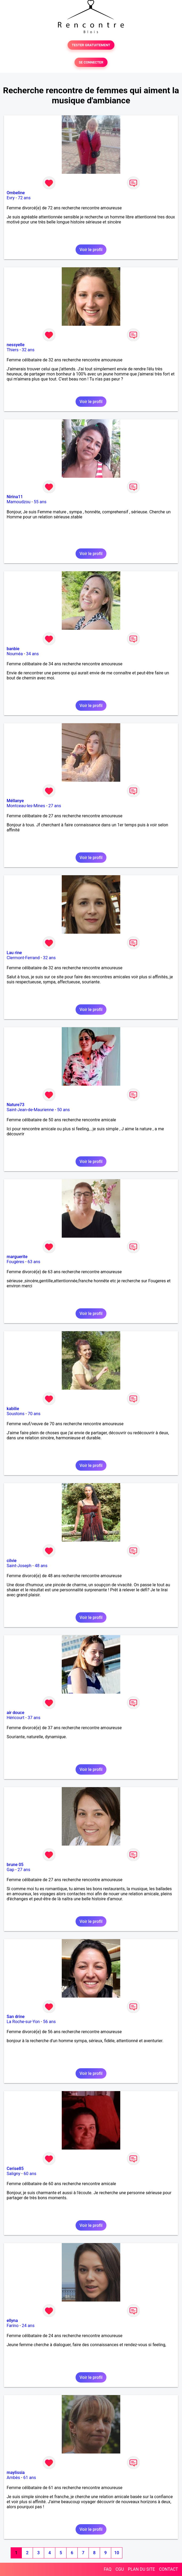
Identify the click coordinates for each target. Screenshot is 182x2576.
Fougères (15, 1261)
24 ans (28, 2325)
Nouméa (15, 653)
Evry (11, 197)
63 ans (33, 1261)
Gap (10, 1869)
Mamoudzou (18, 501)
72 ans (24, 197)
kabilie (13, 1408)
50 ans (63, 1109)
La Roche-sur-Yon (23, 2021)
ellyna (12, 2320)
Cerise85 (15, 2168)
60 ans (30, 2173)
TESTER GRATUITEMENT (91, 45)
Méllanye (15, 800)
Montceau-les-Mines (26, 805)
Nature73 (15, 1104)
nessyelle (15, 344)
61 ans (29, 2477)
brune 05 (15, 1864)
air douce (15, 1712)
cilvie (11, 1560)
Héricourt (15, 1717)
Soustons (15, 1413)
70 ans (34, 1413)
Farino (13, 2325)
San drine (15, 2016)
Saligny (13, 2173)
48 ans (41, 1565)
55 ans (40, 501)
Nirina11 (15, 496)
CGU (119, 2569)
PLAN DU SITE (141, 2569)
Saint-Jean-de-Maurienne (30, 1109)
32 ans (28, 349)
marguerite (17, 1256)
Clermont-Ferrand (23, 957)
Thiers (12, 349)
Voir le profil (91, 249)
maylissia (16, 2472)
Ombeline (16, 192)
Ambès (13, 2477)
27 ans (54, 805)
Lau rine (14, 952)
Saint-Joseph (19, 1565)
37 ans (34, 1717)
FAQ (107, 2569)
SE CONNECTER (91, 62)
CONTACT (168, 2569)
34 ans (32, 653)
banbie (13, 648)
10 (116, 2552)
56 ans (49, 2021)
